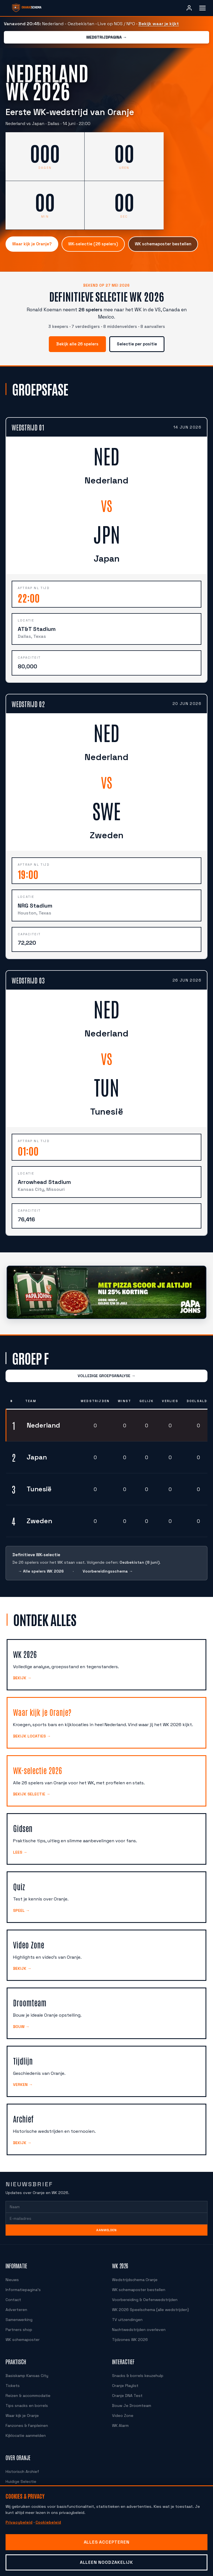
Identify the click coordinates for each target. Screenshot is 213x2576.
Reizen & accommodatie (27, 2388)
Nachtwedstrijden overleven (136, 2322)
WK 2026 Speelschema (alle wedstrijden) (147, 2302)
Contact (12, 2292)
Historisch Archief (21, 2464)
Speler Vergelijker (21, 2484)
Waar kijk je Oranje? (32, 243)
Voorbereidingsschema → (105, 1564)
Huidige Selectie (20, 2474)
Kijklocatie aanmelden (24, 2428)
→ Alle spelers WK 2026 (40, 1564)
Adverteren (15, 2302)
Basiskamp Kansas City (26, 2368)
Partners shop (18, 2322)
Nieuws (12, 2272)
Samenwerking (18, 2312)
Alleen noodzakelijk (106, 2562)
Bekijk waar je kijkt (154, 23)
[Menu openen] (202, 8)
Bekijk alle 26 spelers (78, 336)
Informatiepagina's (21, 2282)
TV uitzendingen (126, 2312)
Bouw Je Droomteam (130, 2398)
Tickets (12, 2378)
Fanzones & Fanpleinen (26, 2418)
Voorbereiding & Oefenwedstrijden (141, 2292)
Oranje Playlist (124, 2378)
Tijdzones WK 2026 (129, 2332)
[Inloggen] (189, 8)
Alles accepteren (106, 2542)
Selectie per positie (137, 336)
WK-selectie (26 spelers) (92, 243)
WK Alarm (120, 2418)
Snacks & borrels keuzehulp (136, 2368)
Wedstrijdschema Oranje (133, 2272)
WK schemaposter (21, 2332)
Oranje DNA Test (126, 2388)
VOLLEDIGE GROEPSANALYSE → (106, 1368)
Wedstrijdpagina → (106, 37)
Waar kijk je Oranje (22, 2408)
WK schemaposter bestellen (160, 243)
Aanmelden (106, 2223)
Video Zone (122, 2408)
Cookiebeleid (46, 2522)
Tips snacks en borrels (25, 2398)
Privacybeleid (18, 2522)
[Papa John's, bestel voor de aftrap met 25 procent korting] (106, 1284)
